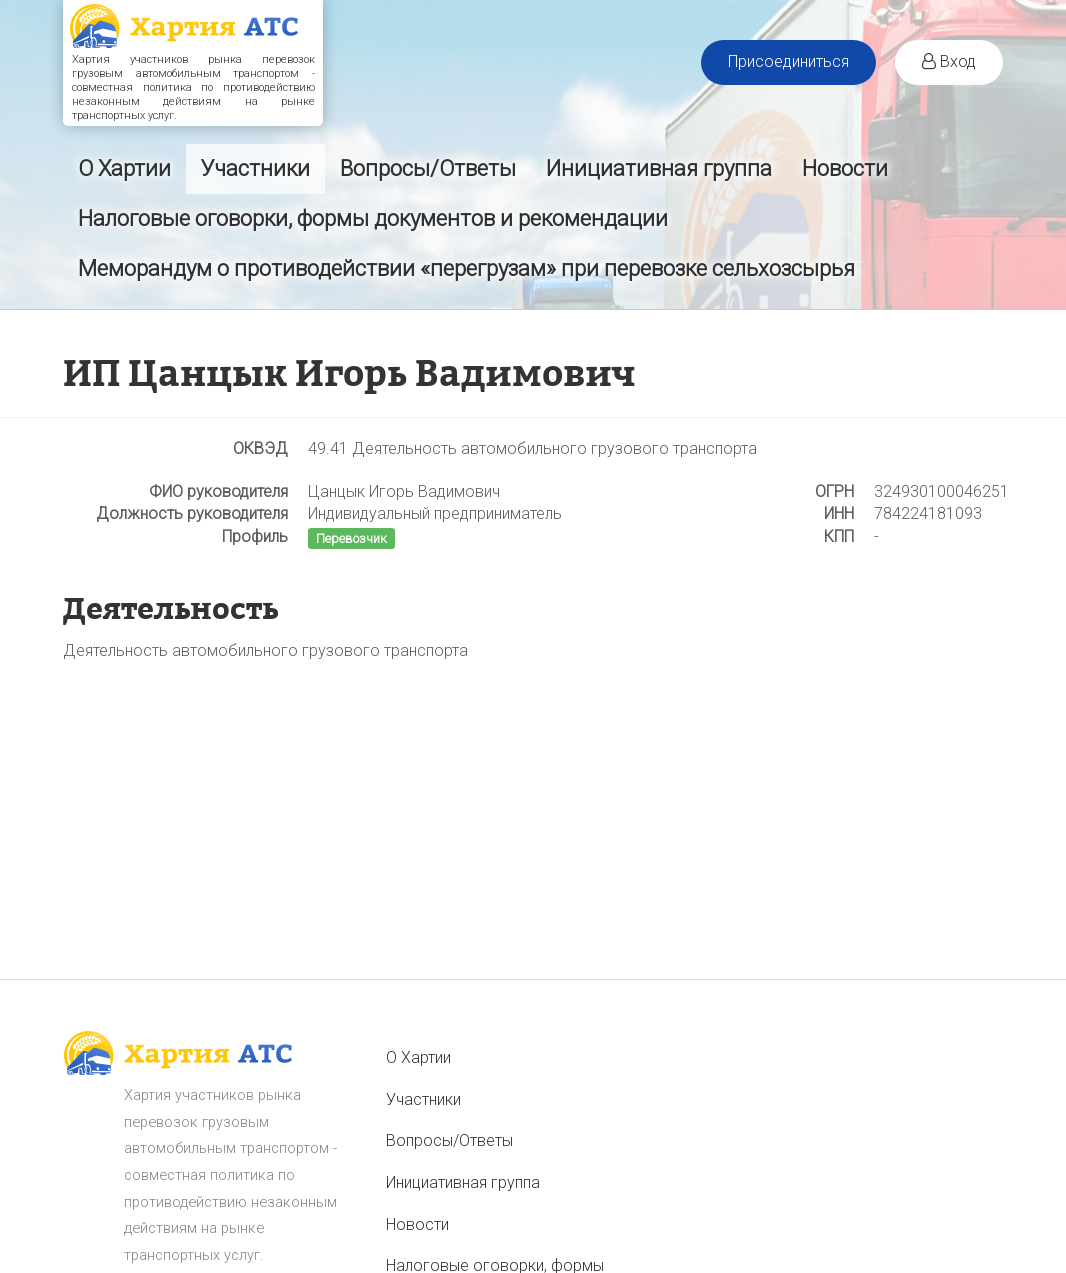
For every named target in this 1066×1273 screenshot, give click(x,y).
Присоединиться (788, 61)
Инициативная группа (659, 168)
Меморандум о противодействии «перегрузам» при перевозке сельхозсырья (466, 268)
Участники (255, 168)
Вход (949, 61)
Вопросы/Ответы (428, 168)
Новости (845, 168)
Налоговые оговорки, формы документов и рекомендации (373, 218)
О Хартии (124, 168)
